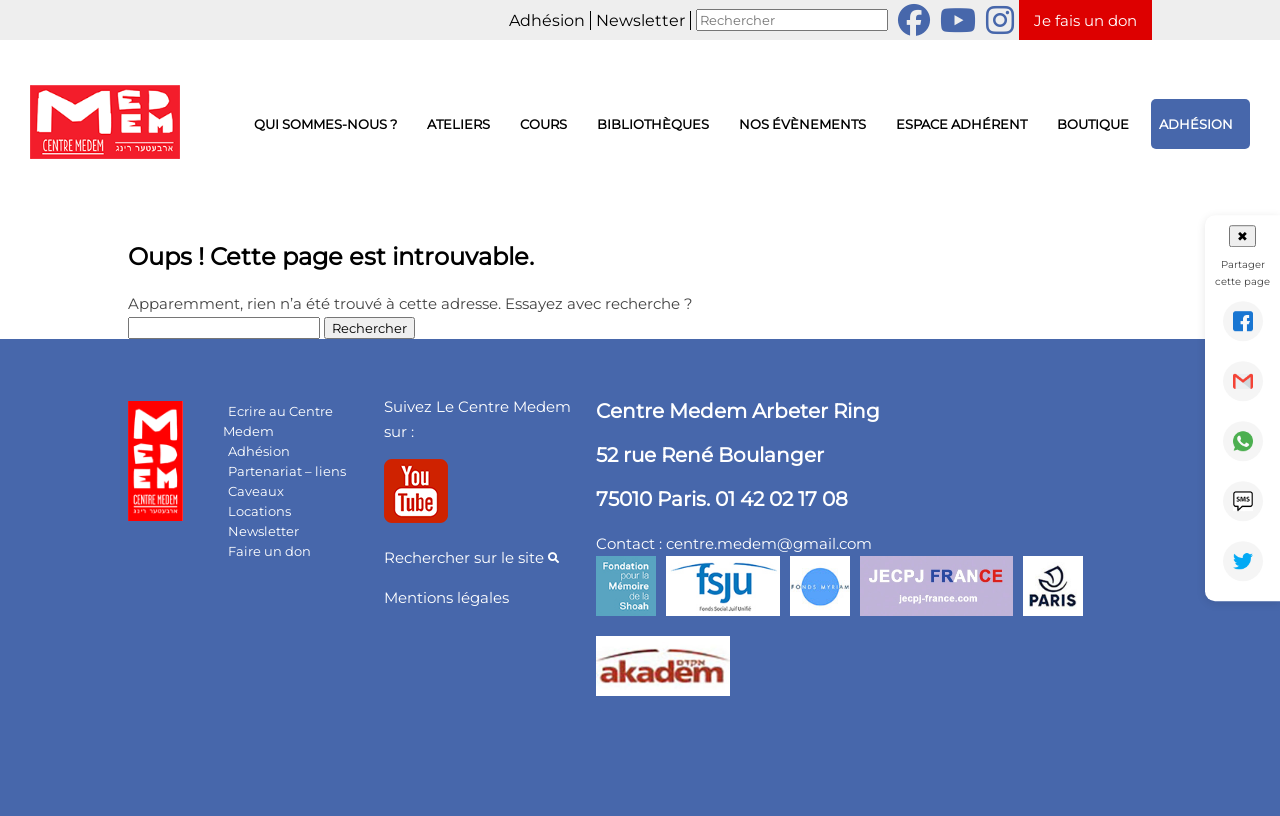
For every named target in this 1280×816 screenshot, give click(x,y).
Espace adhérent (961, 124)
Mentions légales (446, 597)
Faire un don (269, 551)
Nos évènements (802, 124)
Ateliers (458, 124)
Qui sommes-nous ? (325, 124)
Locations (259, 511)
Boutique (1093, 124)
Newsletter (640, 20)
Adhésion (547, 20)
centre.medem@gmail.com (769, 543)
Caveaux (256, 491)
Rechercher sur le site (471, 557)
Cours (543, 124)
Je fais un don (1085, 20)
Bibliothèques (653, 124)
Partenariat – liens (287, 471)
